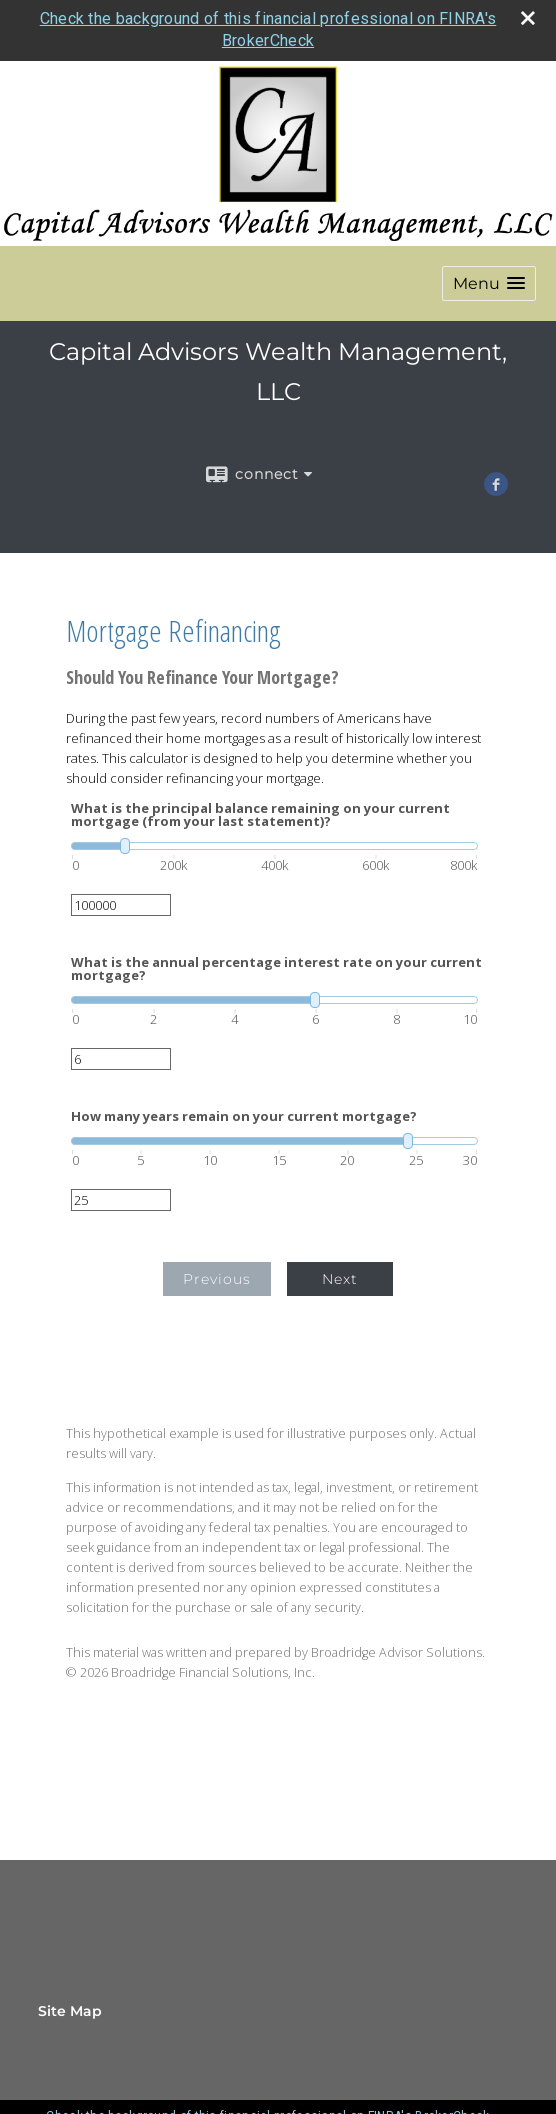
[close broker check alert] (528, 18)
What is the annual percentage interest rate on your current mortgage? (276, 969)
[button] (489, 283)
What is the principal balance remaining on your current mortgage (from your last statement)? (260, 815)
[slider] (274, 846)
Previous (217, 1279)
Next (340, 1279)
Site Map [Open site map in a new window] (70, 2011)
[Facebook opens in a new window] (496, 489)
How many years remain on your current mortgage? (244, 1116)
